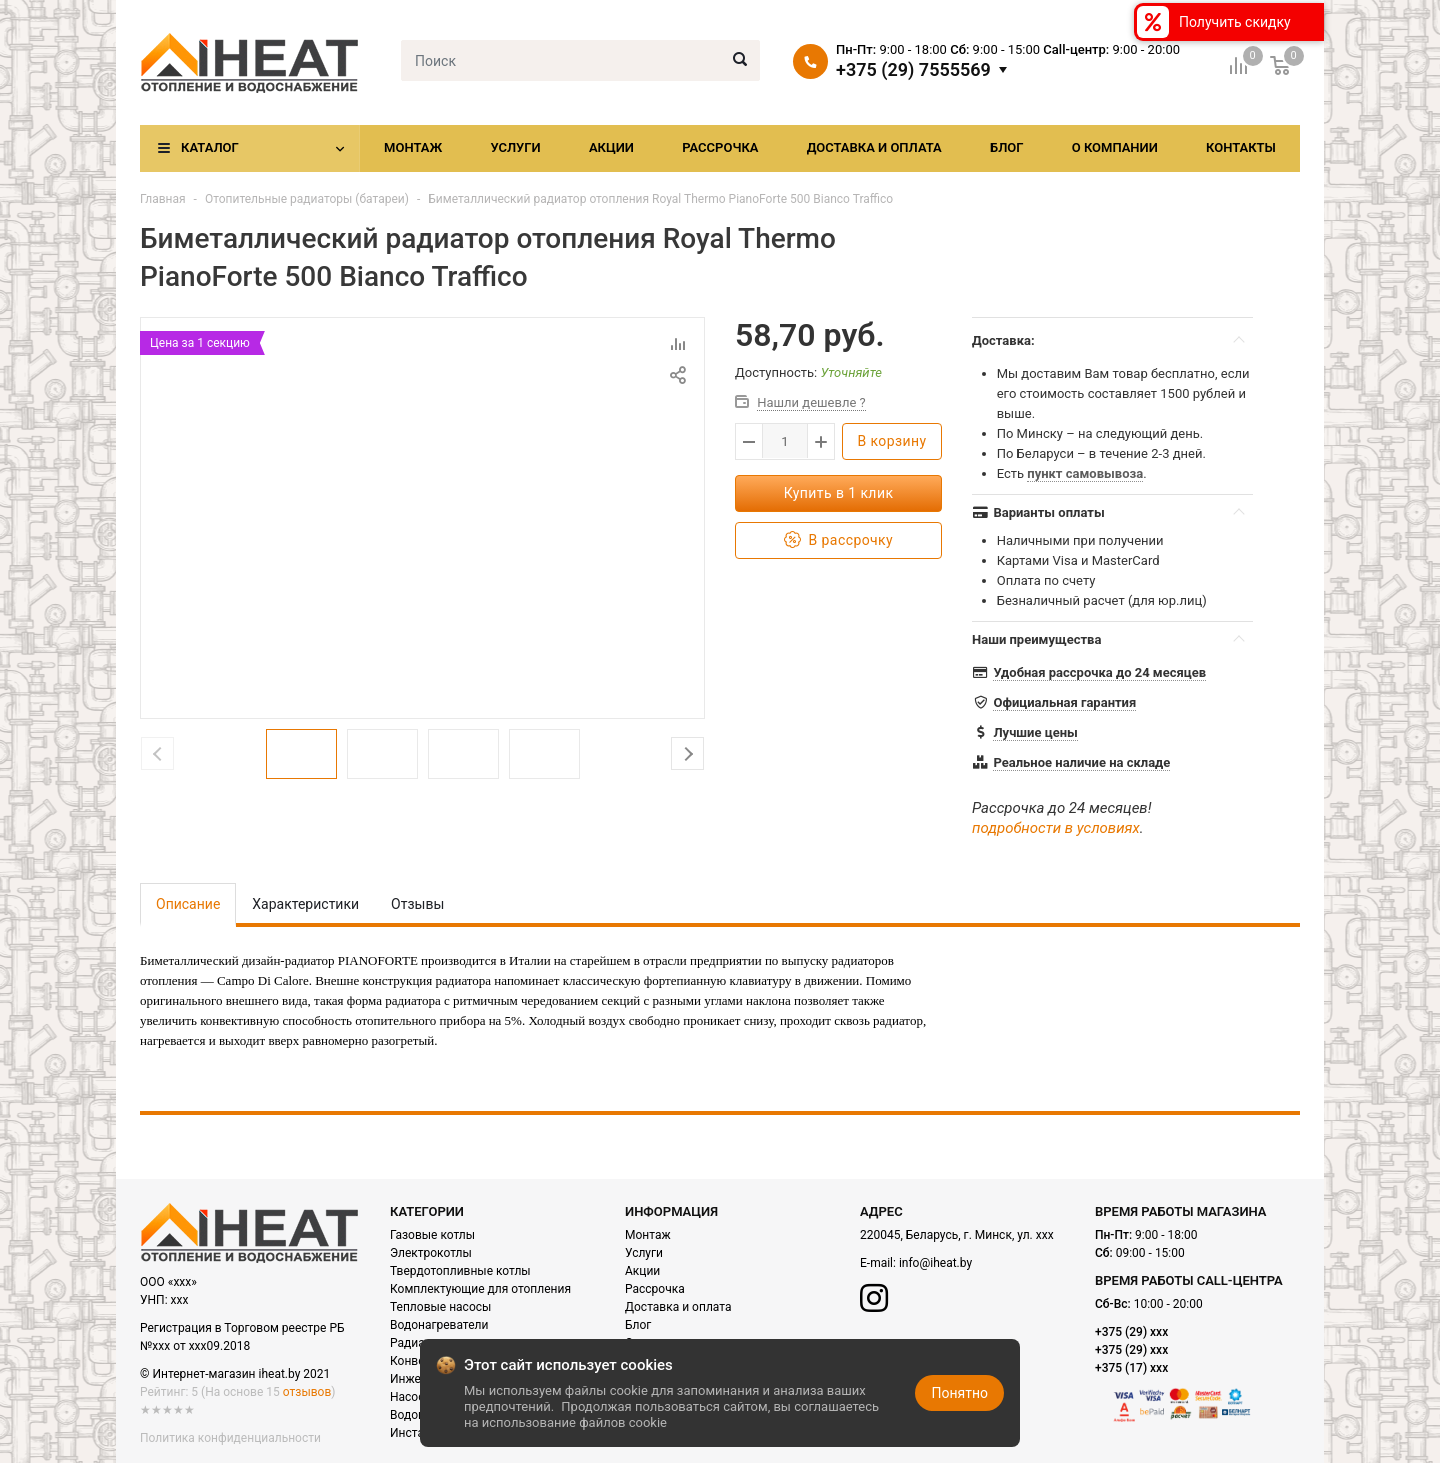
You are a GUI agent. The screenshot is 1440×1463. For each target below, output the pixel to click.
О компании (1115, 147)
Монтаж (413, 147)
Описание (188, 904)
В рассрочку (838, 540)
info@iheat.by (935, 1263)
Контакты (1241, 147)
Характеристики (305, 904)
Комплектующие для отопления (480, 1289)
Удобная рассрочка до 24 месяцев (1099, 672)
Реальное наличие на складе (1081, 762)
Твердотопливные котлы (460, 1271)
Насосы (412, 1397)
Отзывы (417, 904)
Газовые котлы (432, 1235)
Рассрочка (720, 147)
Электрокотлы (431, 1253)
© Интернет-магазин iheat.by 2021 (235, 1374)
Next (687, 753)
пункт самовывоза (1085, 473)
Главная (163, 199)
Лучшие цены (1035, 732)
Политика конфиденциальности (230, 1438)
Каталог (210, 147)
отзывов (307, 1392)
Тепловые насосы (440, 1307)
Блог (1007, 147)
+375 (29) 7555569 (913, 70)
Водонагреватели (439, 1325)
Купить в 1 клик (839, 493)
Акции (611, 147)
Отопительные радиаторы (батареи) (307, 199)
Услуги (515, 147)
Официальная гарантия (1064, 702)
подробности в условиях (1056, 828)
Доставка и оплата (874, 147)
